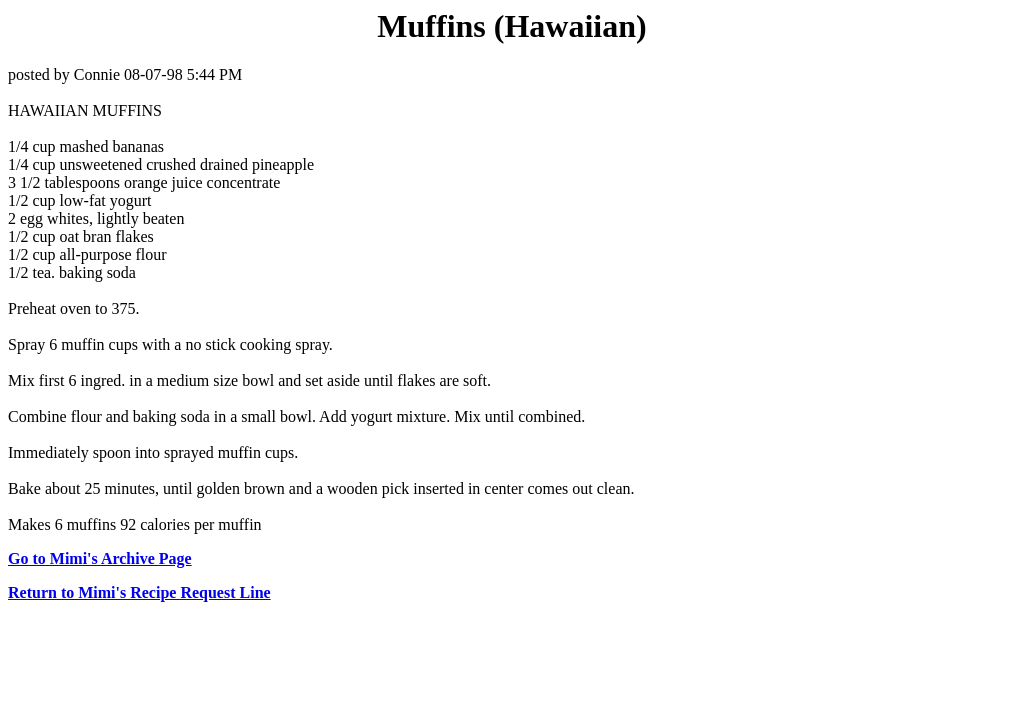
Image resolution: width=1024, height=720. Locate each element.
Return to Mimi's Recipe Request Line (139, 592)
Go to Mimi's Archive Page (100, 558)
